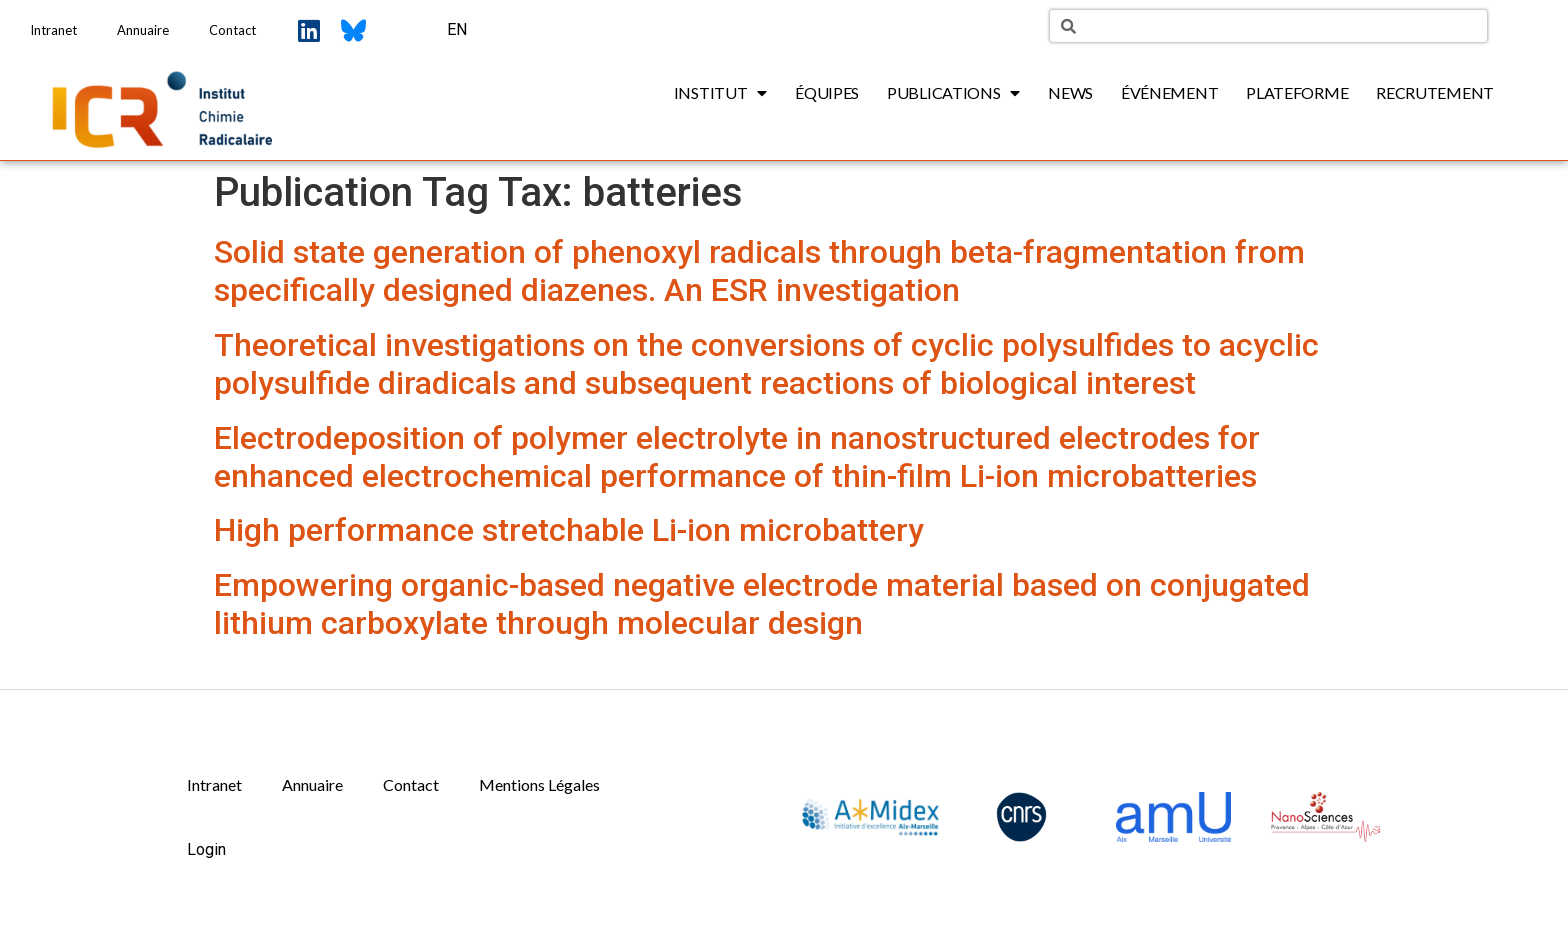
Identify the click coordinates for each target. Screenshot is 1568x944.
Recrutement (1435, 92)
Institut (720, 93)
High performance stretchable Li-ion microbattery (569, 530)
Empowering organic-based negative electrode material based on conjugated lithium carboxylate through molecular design (762, 604)
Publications (953, 93)
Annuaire (143, 30)
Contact (232, 30)
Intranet (53, 30)
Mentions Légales (539, 784)
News (1070, 92)
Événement (1169, 92)
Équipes (827, 92)
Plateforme (1297, 92)
